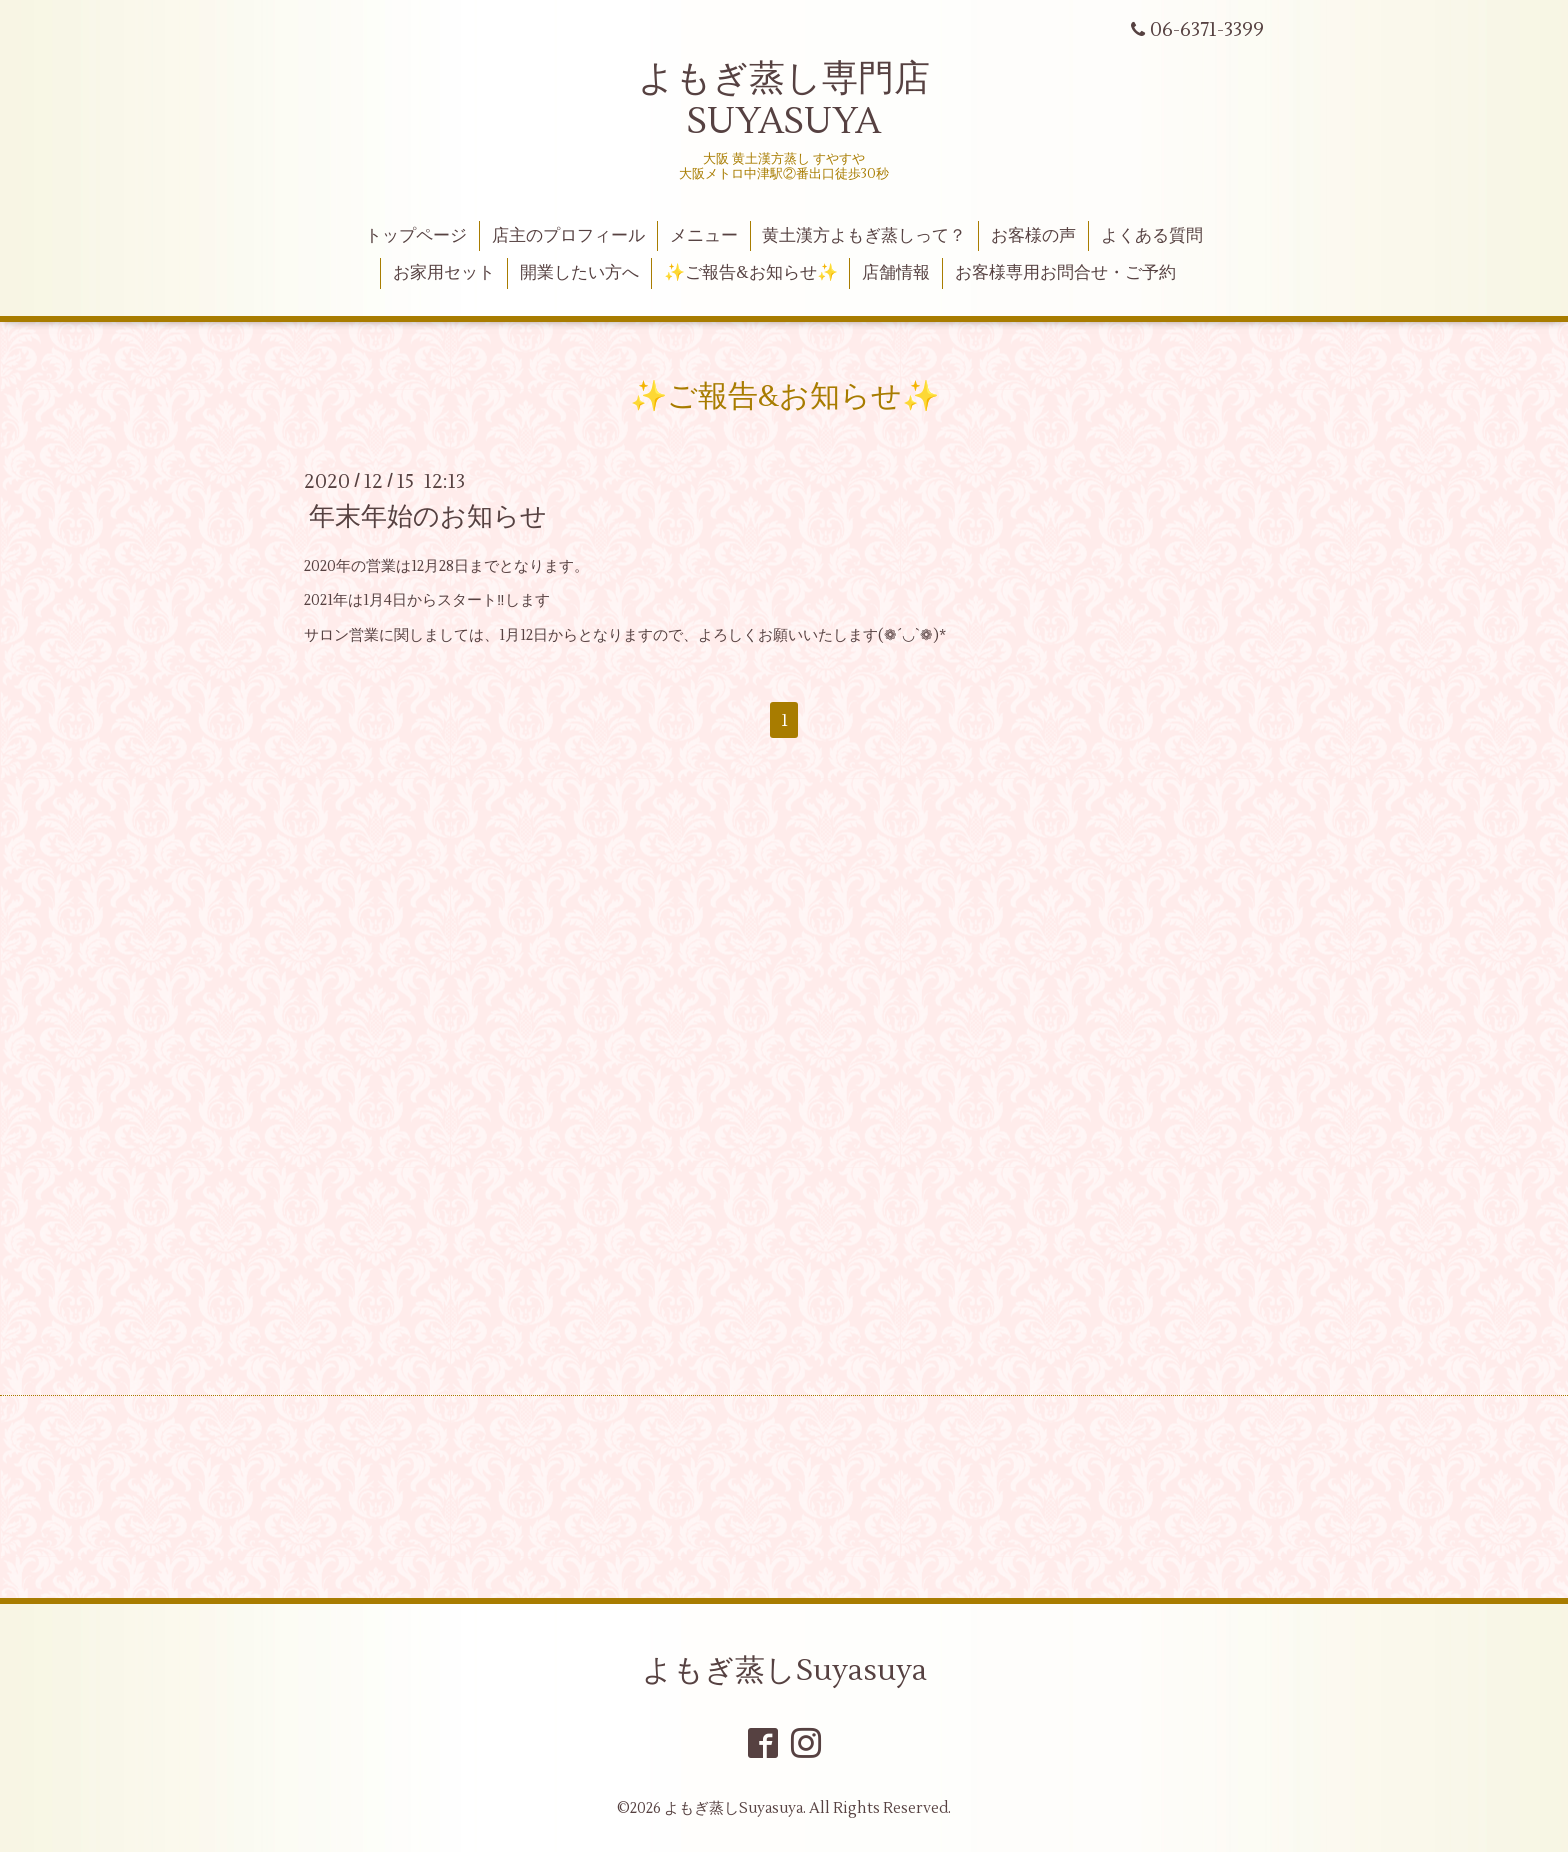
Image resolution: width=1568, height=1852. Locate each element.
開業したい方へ (579, 273)
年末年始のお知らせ (428, 517)
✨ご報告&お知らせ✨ (751, 273)
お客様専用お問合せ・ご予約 (1065, 273)
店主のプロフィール (568, 236)
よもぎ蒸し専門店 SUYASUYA (784, 100)
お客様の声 (1033, 236)
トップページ (416, 236)
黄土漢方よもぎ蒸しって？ (864, 236)
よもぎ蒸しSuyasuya (784, 1670)
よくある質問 (1152, 236)
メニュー (704, 236)
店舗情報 (896, 273)
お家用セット (444, 273)
